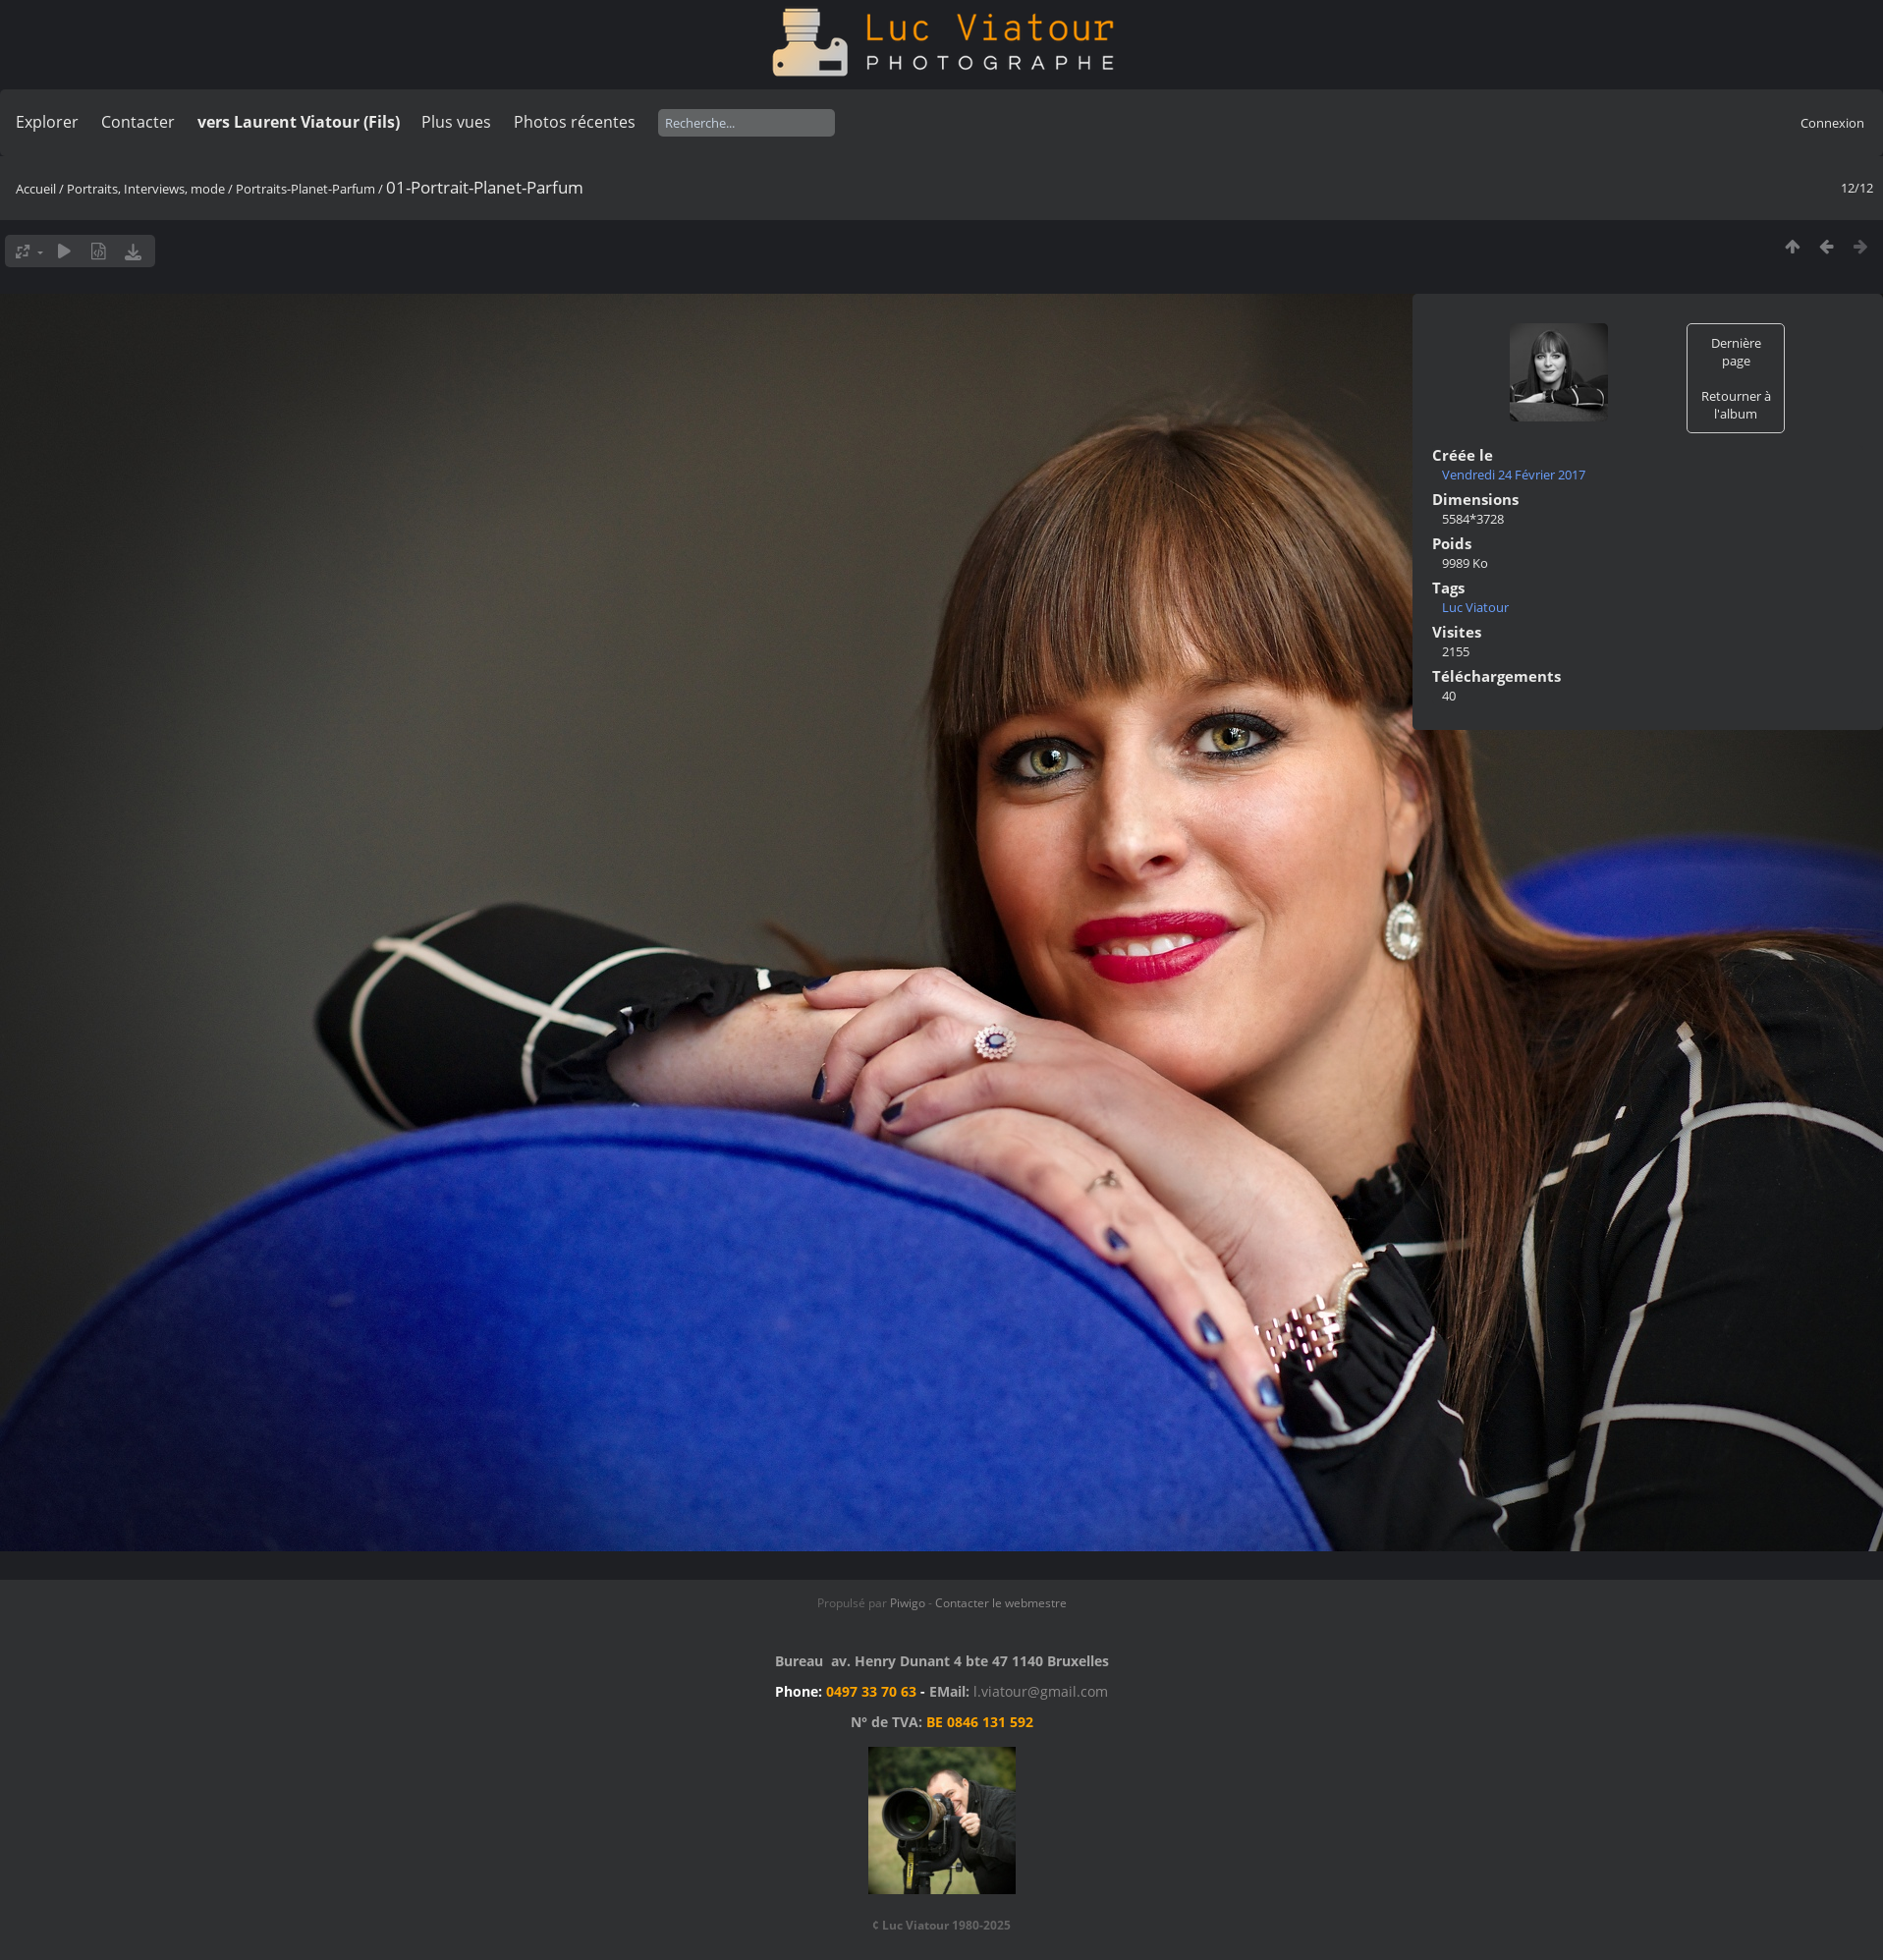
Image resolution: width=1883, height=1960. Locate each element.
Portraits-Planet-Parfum (305, 188)
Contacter (138, 122)
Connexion (1832, 123)
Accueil (36, 188)
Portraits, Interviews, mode (146, 188)
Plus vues (456, 122)
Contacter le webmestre (1001, 1603)
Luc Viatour (1475, 607)
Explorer (47, 122)
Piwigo (907, 1603)
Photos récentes (575, 122)
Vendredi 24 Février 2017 (1513, 474)
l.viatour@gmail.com (1040, 1691)
